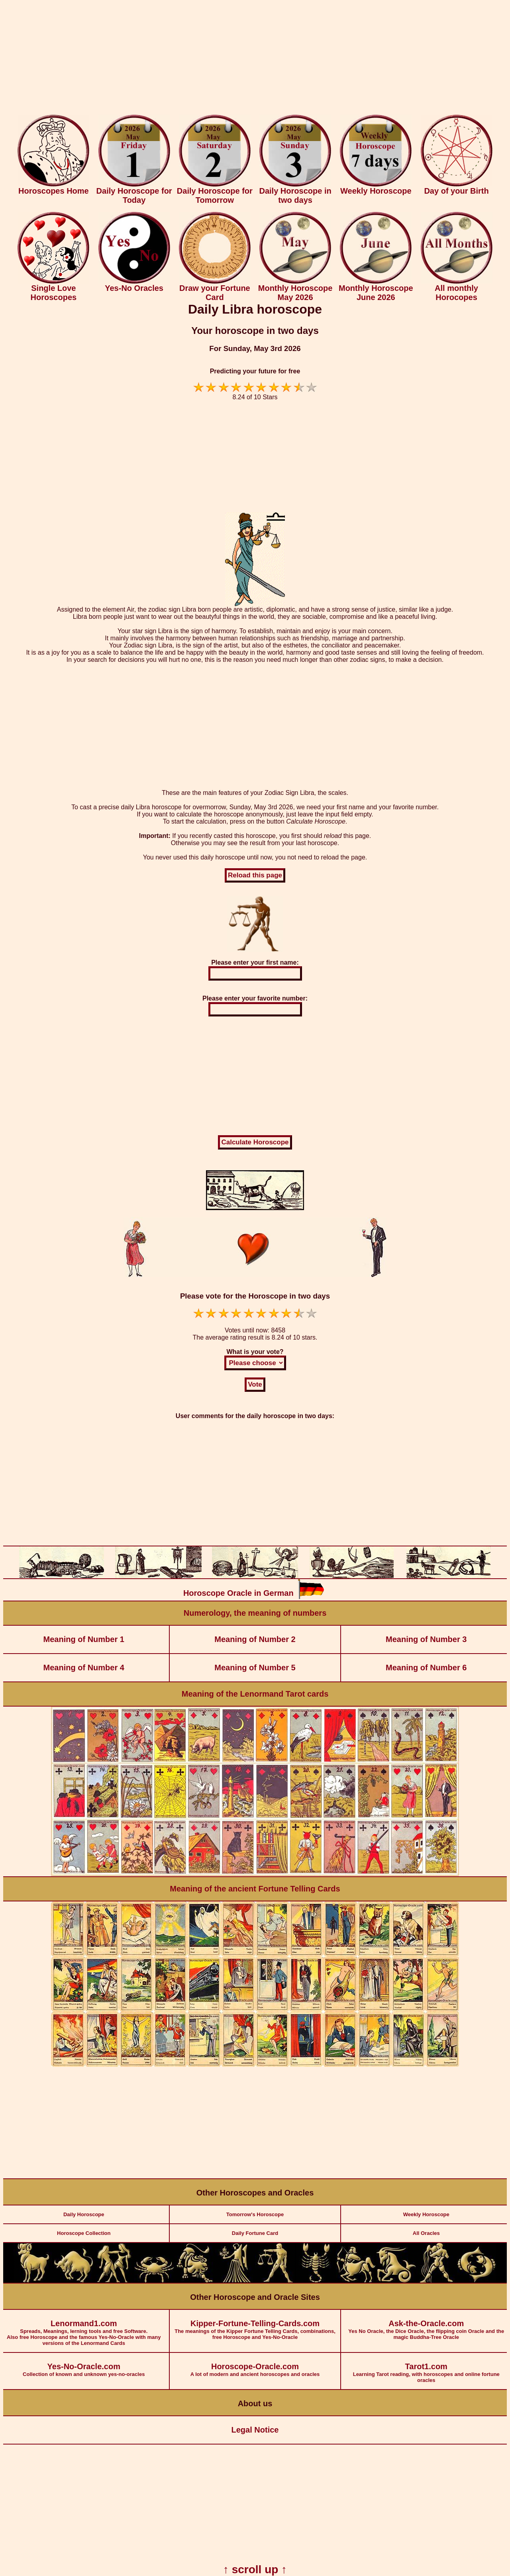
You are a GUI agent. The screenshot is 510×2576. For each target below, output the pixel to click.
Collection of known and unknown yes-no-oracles (83, 2365)
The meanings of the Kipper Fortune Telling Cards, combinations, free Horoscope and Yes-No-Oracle (255, 2325)
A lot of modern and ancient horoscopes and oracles (255, 2365)
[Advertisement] (255, 59)
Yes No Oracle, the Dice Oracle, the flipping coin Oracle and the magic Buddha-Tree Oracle (426, 2325)
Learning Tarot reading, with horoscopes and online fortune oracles (426, 2368)
